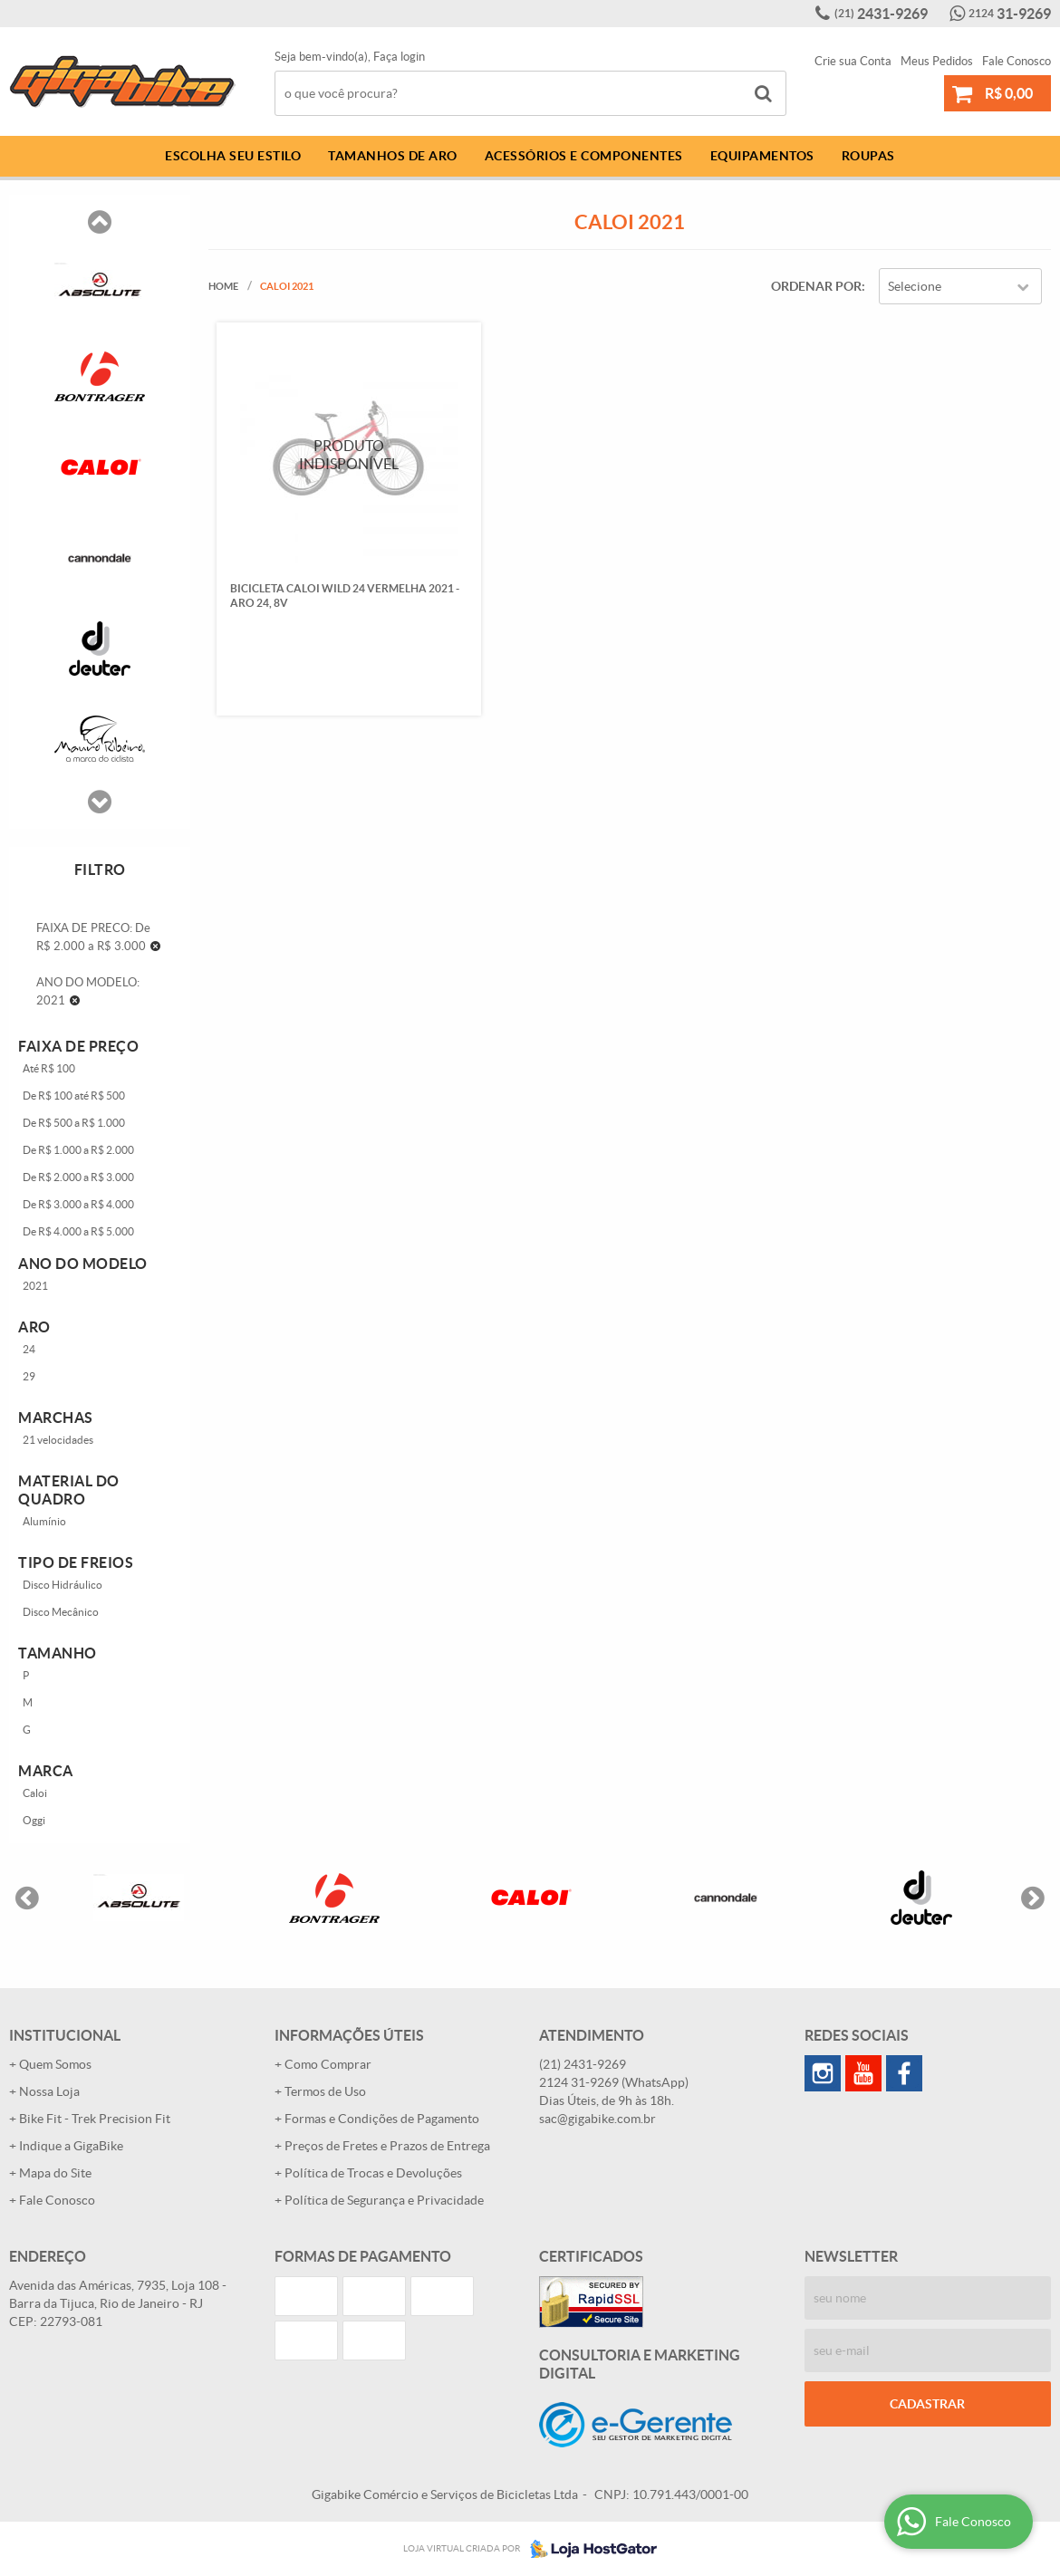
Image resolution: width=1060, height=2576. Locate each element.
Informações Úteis (349, 2035)
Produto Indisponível (348, 454)
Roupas (868, 156)
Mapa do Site (55, 2173)
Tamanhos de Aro (393, 156)
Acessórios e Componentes (584, 156)
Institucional (64, 2035)
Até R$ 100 (49, 1068)
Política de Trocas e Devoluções (373, 2173)
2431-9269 (881, 13)
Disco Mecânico (61, 1612)
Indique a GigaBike (71, 2146)
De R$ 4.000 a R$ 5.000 (78, 1231)
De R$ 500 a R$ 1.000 (74, 1123)
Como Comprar (327, 2064)
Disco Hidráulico (62, 1585)
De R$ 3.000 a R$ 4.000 (78, 1204)
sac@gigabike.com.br (597, 2118)
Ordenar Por (816, 286)
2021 (35, 1286)
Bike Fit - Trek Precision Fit (94, 2118)
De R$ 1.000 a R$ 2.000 (78, 1150)
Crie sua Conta (852, 61)
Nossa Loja (49, 2091)
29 (29, 1376)
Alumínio (44, 1521)
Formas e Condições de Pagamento (381, 2118)
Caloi (35, 1793)
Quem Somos (55, 2064)
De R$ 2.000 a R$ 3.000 (78, 1177)
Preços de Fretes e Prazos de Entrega (387, 2146)
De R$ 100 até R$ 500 (74, 1095)
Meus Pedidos (937, 61)
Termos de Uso (325, 2091)
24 (29, 1349)
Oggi (34, 1820)
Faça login (399, 56)
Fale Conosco (1016, 61)
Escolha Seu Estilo (233, 156)
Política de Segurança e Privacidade (384, 2200)
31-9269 (1009, 13)
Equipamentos (762, 156)
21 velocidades (58, 1440)
